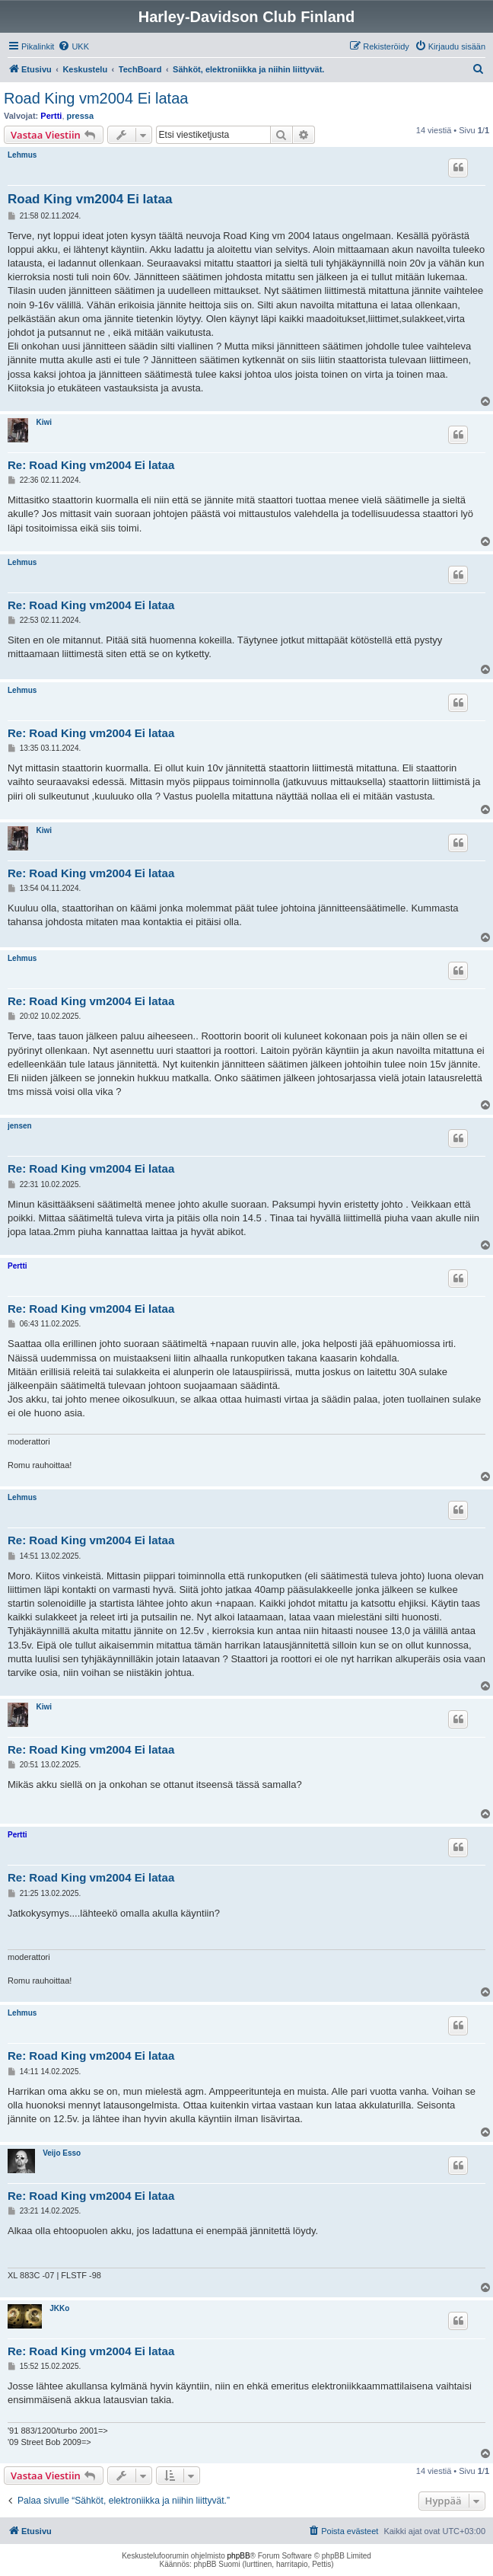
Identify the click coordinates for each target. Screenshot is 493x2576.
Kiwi (44, 422)
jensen (20, 1126)
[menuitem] (73, 46)
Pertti (51, 115)
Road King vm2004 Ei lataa (96, 98)
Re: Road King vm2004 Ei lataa (91, 464)
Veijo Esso (62, 2153)
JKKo (59, 2308)
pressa (80, 115)
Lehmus (22, 155)
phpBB (238, 2556)
